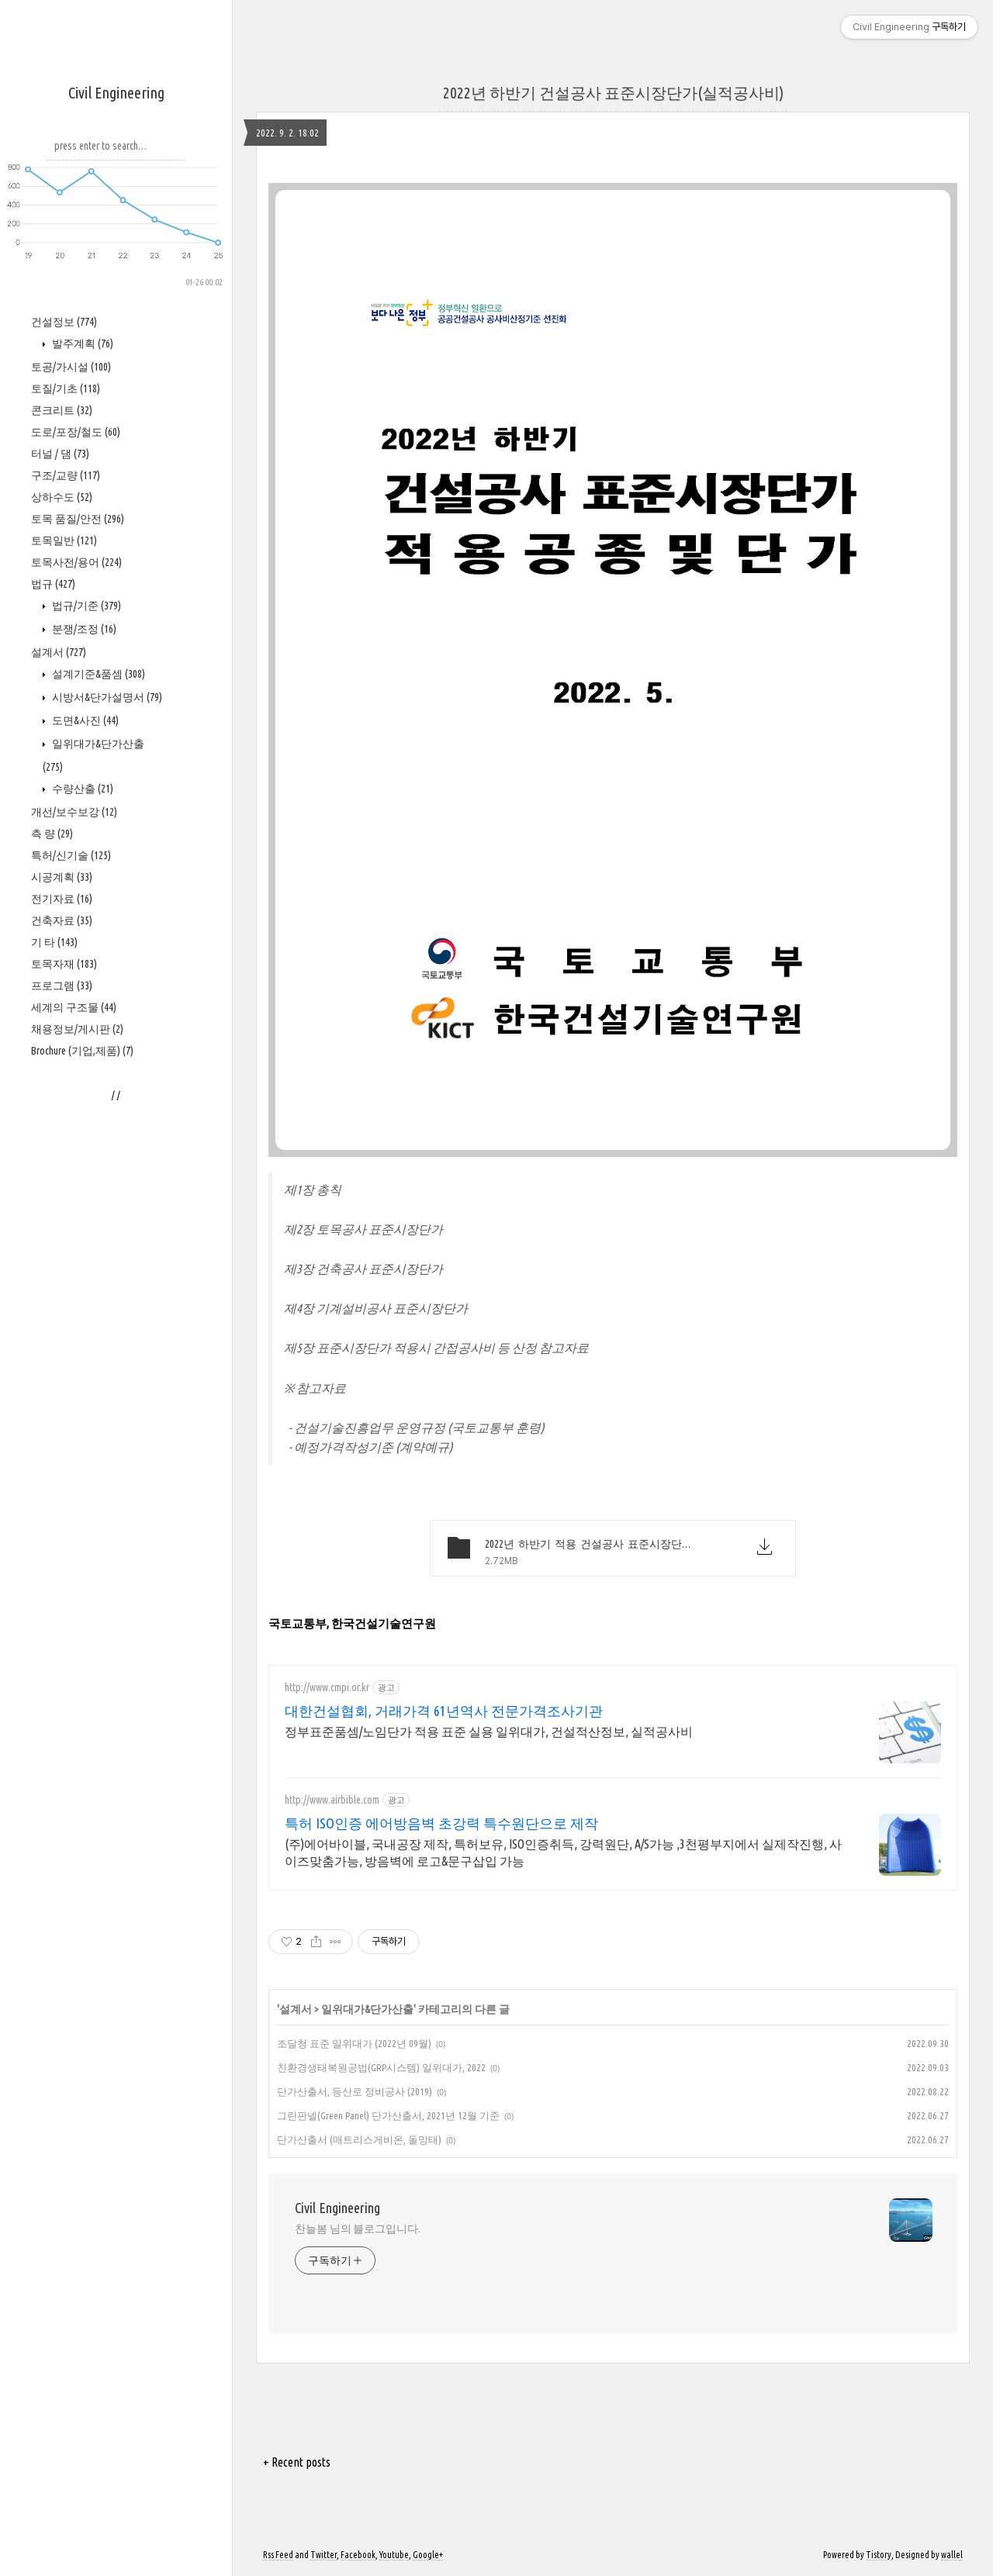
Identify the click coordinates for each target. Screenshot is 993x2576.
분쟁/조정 (83, 629)
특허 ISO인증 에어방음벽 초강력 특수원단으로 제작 (441, 1823)
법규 (53, 584)
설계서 (58, 652)
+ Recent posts (296, 2462)
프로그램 (61, 985)
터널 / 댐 (60, 453)
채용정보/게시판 (77, 1029)
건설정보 (64, 322)
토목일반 (64, 540)
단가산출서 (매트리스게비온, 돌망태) (359, 2139)
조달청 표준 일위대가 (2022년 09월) (354, 2043)
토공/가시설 (71, 367)
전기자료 (61, 899)
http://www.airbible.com (332, 1800)
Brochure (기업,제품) (82, 1051)
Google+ (428, 2555)
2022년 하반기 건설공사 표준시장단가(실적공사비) (613, 93)
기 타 (54, 942)
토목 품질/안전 (77, 519)
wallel (952, 2555)
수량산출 (81, 788)
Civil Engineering (116, 93)
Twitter (323, 2555)
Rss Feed (278, 2555)
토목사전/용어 (76, 562)
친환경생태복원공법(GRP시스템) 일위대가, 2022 (381, 2067)
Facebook (358, 2555)
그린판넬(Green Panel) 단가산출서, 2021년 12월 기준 (388, 2115)
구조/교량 (65, 475)
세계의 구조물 (73, 1007)
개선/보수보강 (74, 812)
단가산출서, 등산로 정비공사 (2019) (354, 2091)
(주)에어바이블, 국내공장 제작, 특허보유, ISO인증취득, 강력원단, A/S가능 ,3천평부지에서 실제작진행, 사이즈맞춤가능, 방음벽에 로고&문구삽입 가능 (563, 1852)
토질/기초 (65, 388)
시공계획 (61, 877)
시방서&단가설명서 (106, 697)
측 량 (52, 833)
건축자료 (61, 920)
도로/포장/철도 (75, 432)
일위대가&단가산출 (367, 2009)
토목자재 (64, 964)
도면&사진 (84, 720)
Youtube (394, 2555)
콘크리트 (61, 410)
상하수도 (61, 497)
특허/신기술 (71, 855)
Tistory (878, 2555)
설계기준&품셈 (97, 674)
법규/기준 (85, 605)
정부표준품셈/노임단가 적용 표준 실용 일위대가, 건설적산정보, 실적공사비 (489, 1732)
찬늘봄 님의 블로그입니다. (357, 2228)
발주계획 (81, 343)
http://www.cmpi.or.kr (327, 1687)
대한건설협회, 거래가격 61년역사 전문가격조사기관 (444, 1710)
